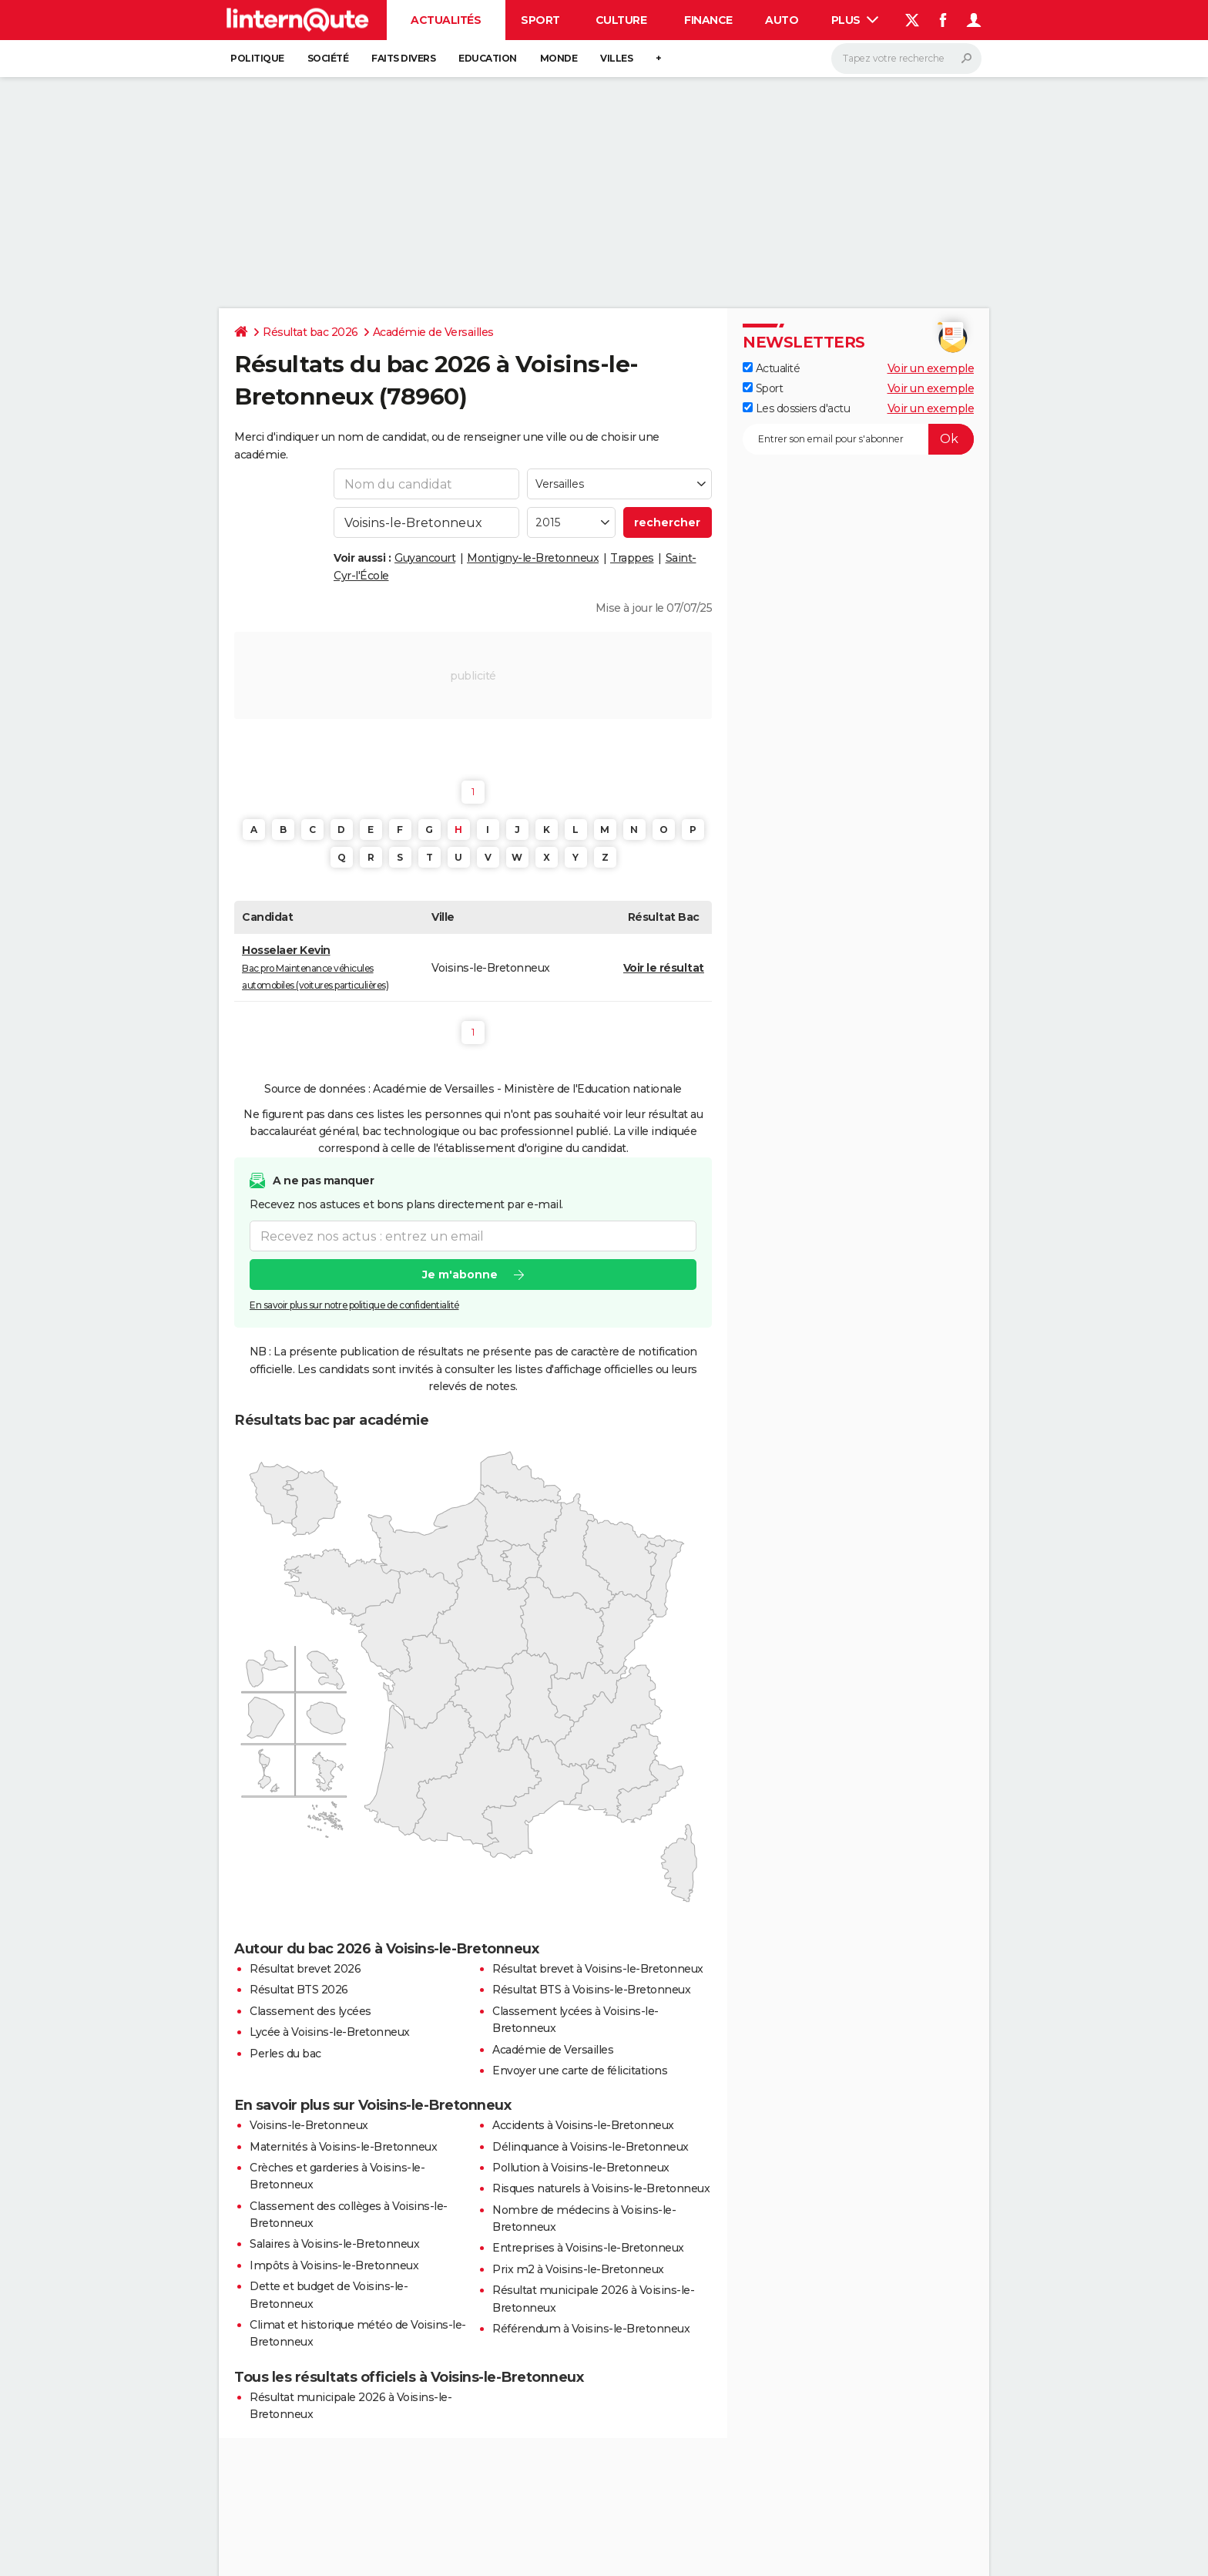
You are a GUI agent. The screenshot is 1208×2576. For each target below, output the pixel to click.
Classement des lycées (310, 2011)
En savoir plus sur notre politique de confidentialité (354, 1305)
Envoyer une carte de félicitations (579, 2070)
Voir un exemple (931, 368)
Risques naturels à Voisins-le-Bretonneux (601, 2188)
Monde (559, 58)
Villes (616, 58)
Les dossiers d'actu (796, 408)
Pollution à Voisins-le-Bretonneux (580, 2168)
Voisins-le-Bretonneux (309, 2125)
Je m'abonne (460, 1274)
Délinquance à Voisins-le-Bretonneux (590, 2147)
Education (487, 58)
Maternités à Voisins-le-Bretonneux (343, 2147)
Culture (621, 20)
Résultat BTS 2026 (299, 1990)
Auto (781, 20)
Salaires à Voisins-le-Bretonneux (334, 2244)
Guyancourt (424, 558)
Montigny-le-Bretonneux (533, 558)
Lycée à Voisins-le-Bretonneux (330, 2032)
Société (328, 58)
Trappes (632, 558)
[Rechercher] (906, 58)
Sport (540, 20)
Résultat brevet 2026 (305, 1969)
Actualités (446, 20)
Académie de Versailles (433, 332)
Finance (708, 20)
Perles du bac (285, 2053)
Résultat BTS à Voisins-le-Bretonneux (591, 1990)
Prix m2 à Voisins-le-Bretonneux (578, 2269)
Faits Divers (403, 58)
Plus (855, 20)
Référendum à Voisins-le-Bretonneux (591, 2329)
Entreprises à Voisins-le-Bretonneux (588, 2248)
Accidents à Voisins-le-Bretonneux (583, 2125)
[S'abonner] (858, 439)
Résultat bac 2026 (310, 332)
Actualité (771, 368)
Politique (257, 58)
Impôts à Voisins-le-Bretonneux (334, 2265)
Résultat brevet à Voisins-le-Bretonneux (597, 1969)
